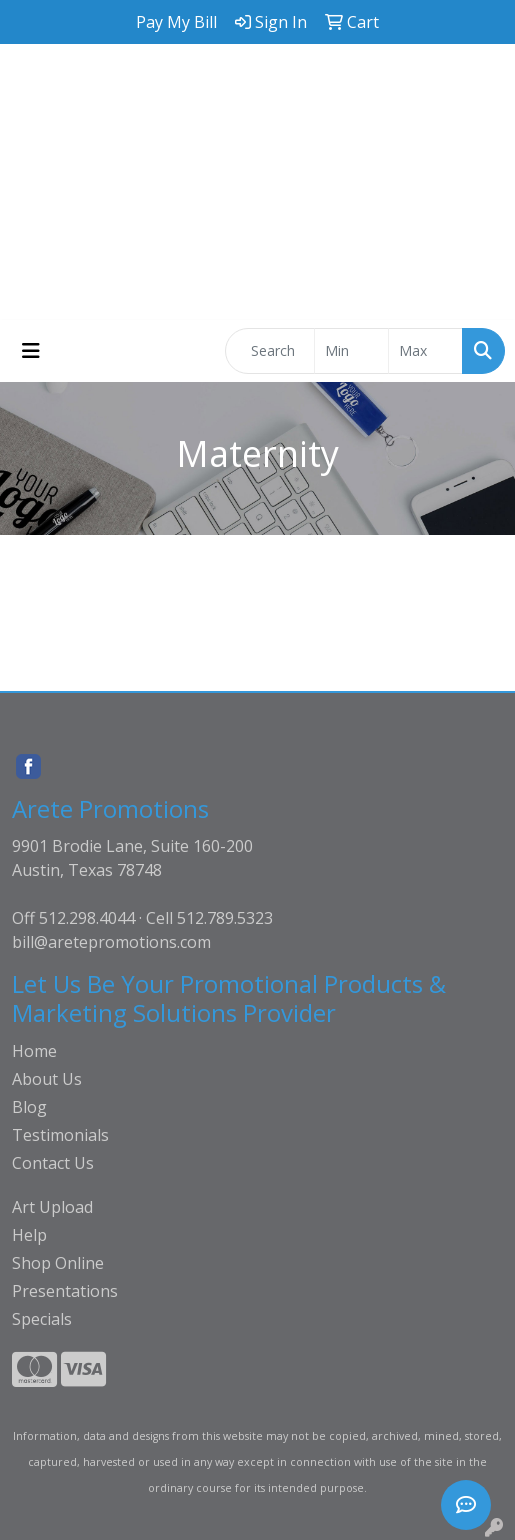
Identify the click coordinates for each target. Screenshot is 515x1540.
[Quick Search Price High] (425, 351)
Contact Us (53, 1163)
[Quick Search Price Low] (351, 351)
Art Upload (52, 1207)
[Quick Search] (270, 351)
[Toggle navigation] (31, 351)
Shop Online (58, 1263)
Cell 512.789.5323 (209, 918)
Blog (29, 1107)
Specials (42, 1319)
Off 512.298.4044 (73, 918)
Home (34, 1051)
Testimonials (60, 1135)
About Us (47, 1079)
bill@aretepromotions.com (111, 942)
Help (29, 1235)
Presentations (65, 1291)
